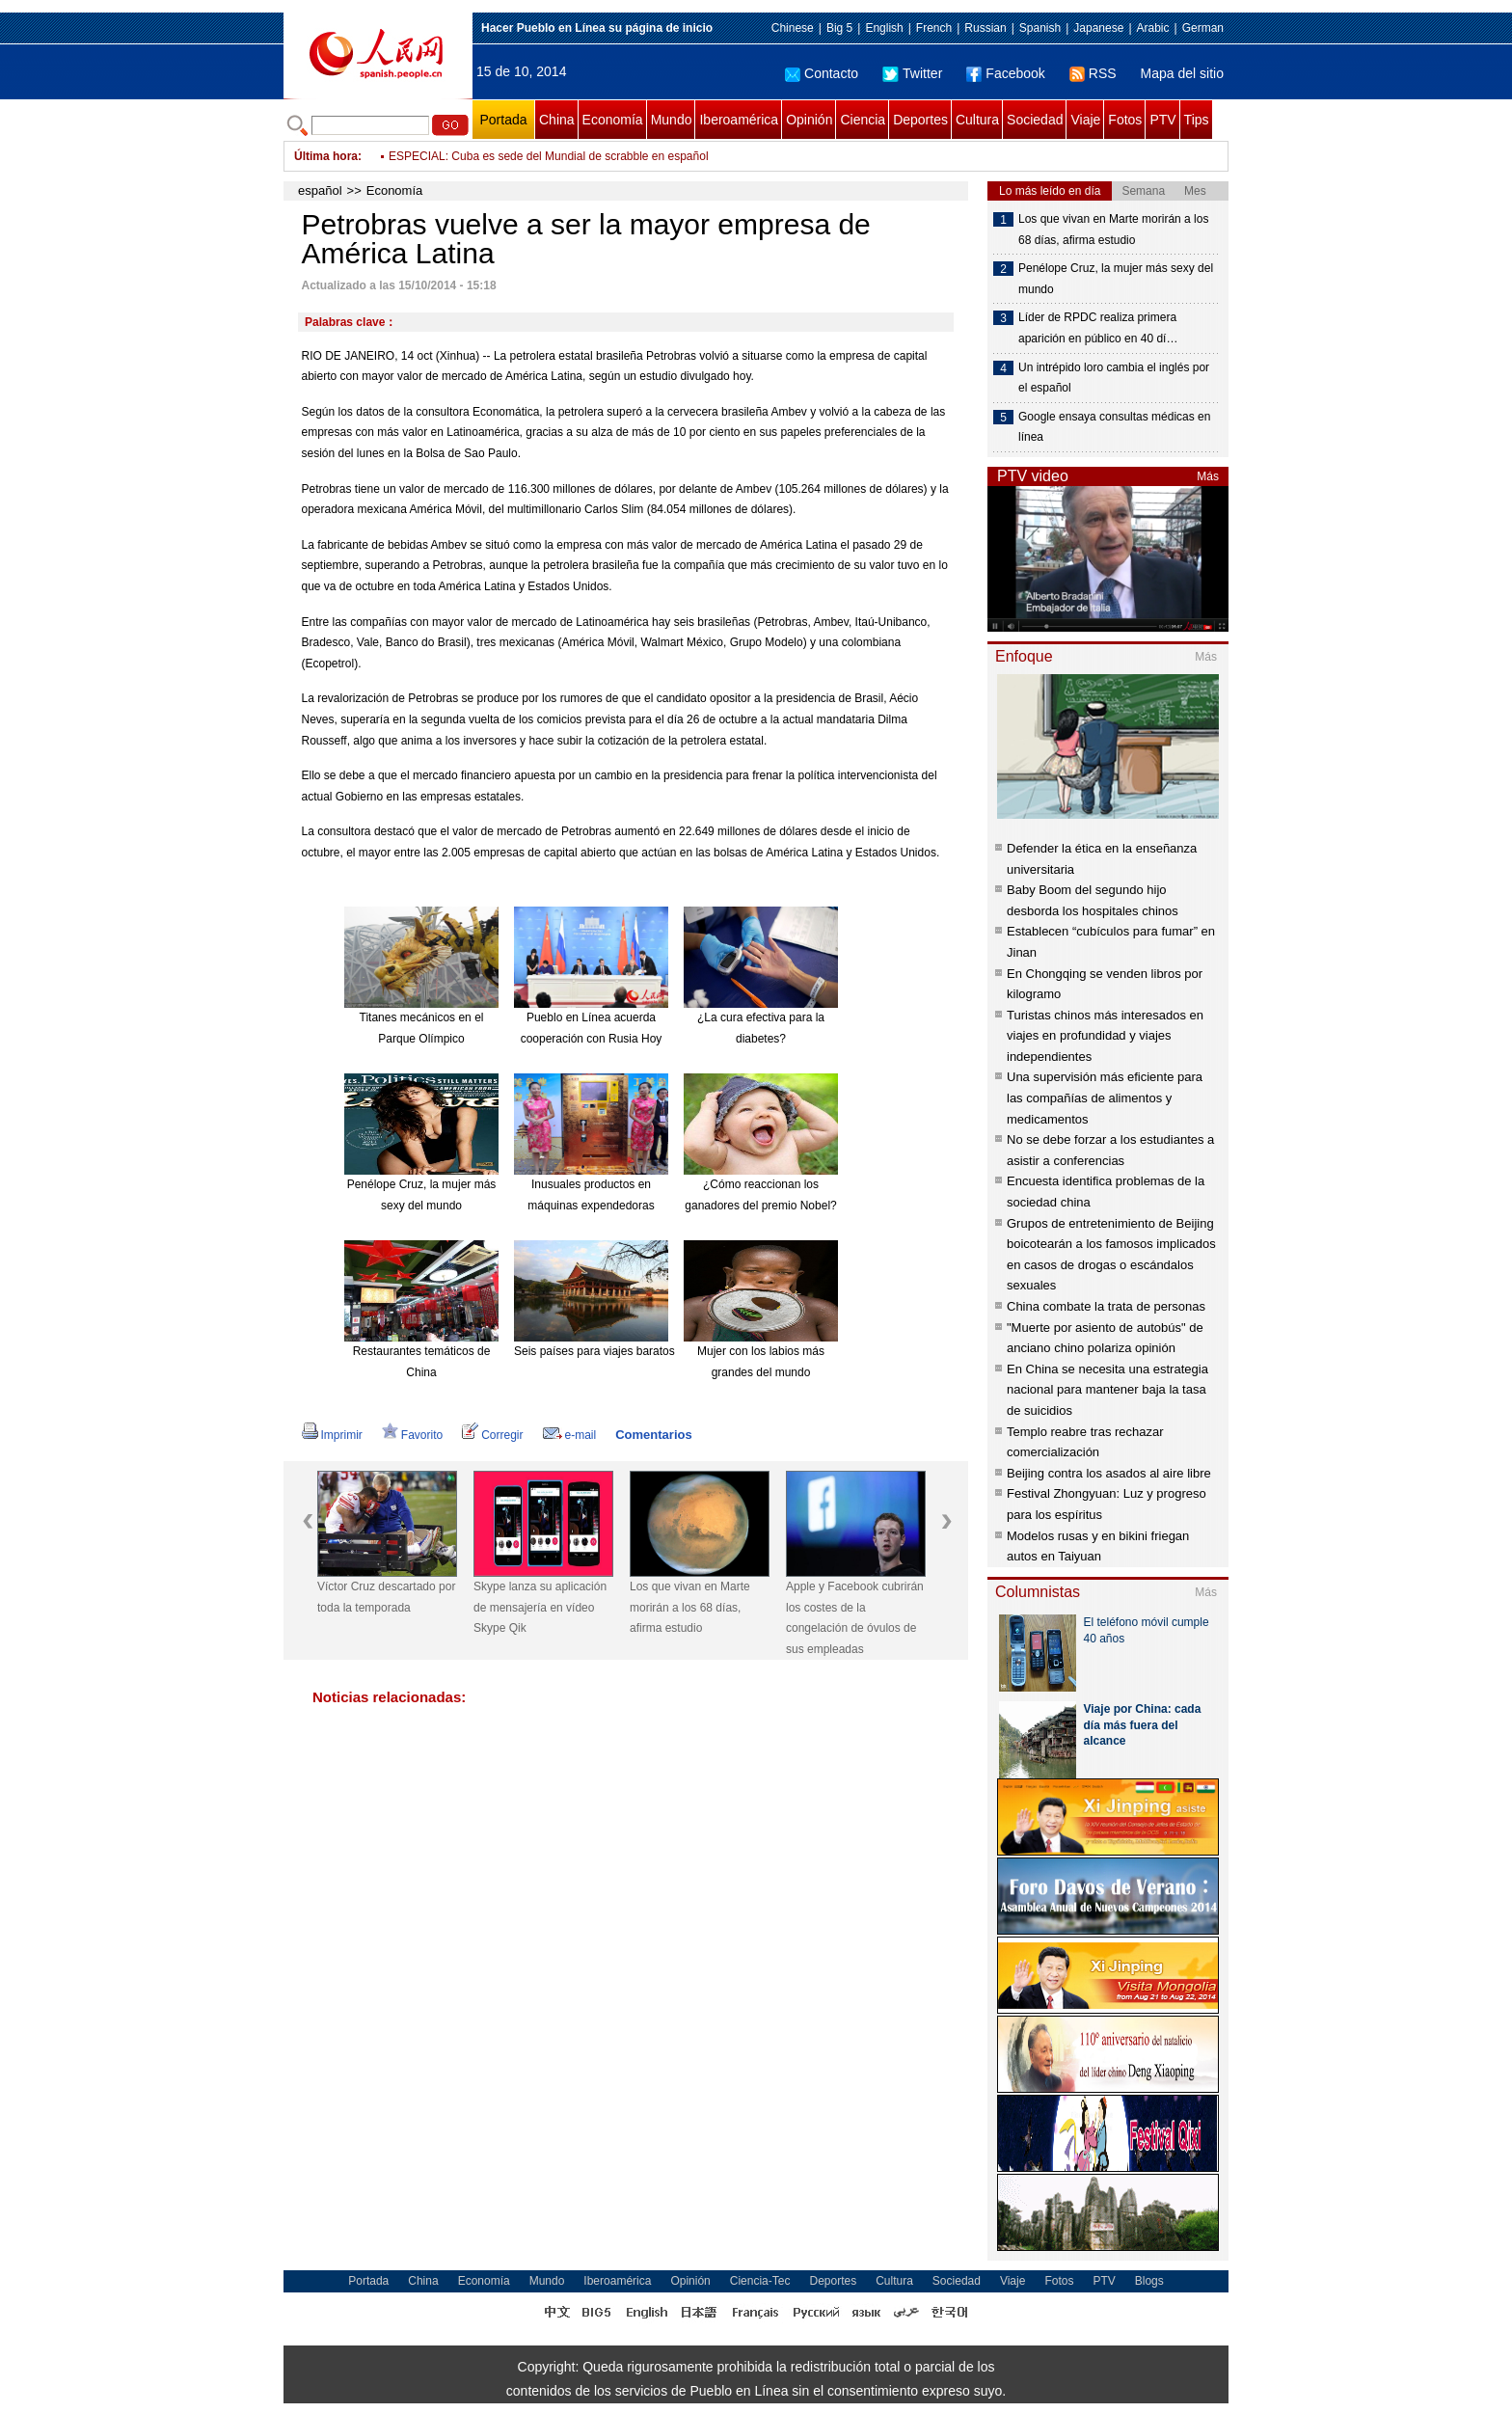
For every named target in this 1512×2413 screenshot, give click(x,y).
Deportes (920, 119)
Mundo (671, 119)
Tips (1196, 119)
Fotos (1125, 119)
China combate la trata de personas (1106, 1306)
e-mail (570, 1435)
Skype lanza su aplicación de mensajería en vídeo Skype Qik (540, 1607)
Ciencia (862, 119)
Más (1208, 476)
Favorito (412, 1435)
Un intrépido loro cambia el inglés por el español (1113, 378)
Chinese (792, 28)
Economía (612, 119)
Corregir (492, 1435)
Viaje (1085, 119)
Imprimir (332, 1435)
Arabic (1153, 28)
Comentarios (653, 1434)
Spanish (1040, 28)
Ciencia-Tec (760, 2281)
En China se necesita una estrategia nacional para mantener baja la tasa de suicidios (1107, 1390)
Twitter (912, 73)
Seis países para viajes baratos (594, 1351)
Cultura (977, 119)
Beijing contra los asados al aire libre (1109, 1473)
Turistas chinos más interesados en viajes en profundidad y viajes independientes (1105, 1036)
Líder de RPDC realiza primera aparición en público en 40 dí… (1097, 328)
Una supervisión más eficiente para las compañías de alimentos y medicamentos (1104, 1097)
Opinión (809, 119)
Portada (502, 119)
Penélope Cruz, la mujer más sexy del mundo (1115, 278)
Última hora (326, 156)
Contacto (821, 73)
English (884, 28)
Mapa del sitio (1182, 73)
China (557, 119)
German (1203, 28)
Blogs (1149, 2281)
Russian (985, 28)
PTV (1162, 119)
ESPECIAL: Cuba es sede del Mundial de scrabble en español (549, 169)
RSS (1093, 73)
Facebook (1005, 73)
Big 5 (839, 28)
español (320, 190)
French (934, 28)
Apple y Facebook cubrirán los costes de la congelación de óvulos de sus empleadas (855, 1618)
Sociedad (1035, 119)
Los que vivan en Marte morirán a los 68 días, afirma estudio (690, 1607)
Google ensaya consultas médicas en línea (1114, 427)
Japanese (1098, 28)
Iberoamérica (738, 119)
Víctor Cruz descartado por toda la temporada (386, 1597)
